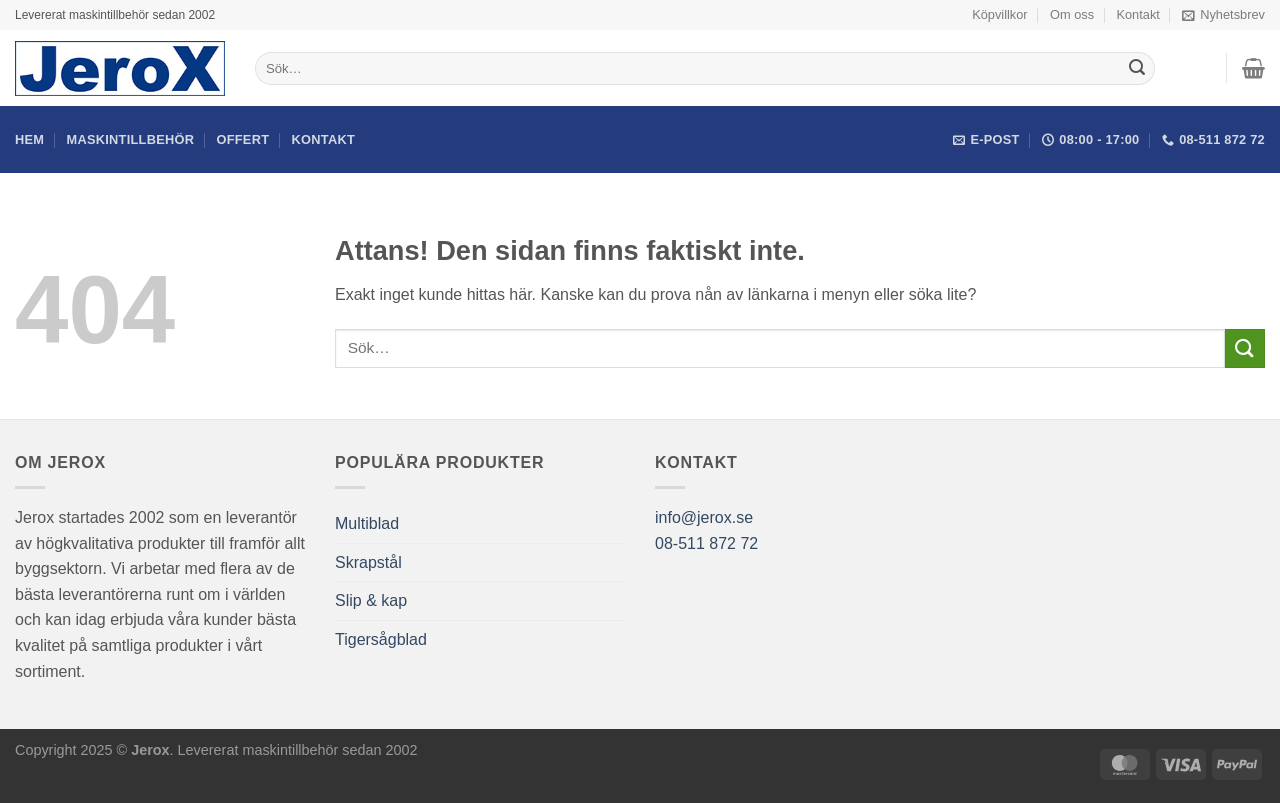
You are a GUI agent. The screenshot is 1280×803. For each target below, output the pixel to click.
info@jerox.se (704, 517)
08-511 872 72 (706, 543)
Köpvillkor (999, 14)
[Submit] (1137, 69)
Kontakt (1137, 14)
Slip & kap (371, 600)
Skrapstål (368, 562)
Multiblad (367, 523)
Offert (243, 139)
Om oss (1072, 14)
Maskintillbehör (131, 139)
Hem (29, 139)
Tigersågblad (381, 639)
